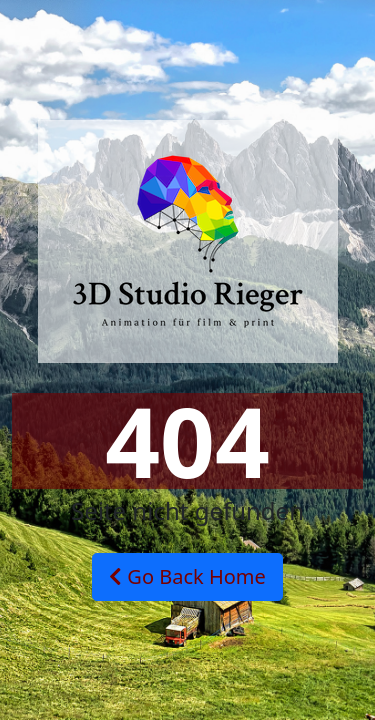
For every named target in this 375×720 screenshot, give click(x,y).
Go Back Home (187, 576)
